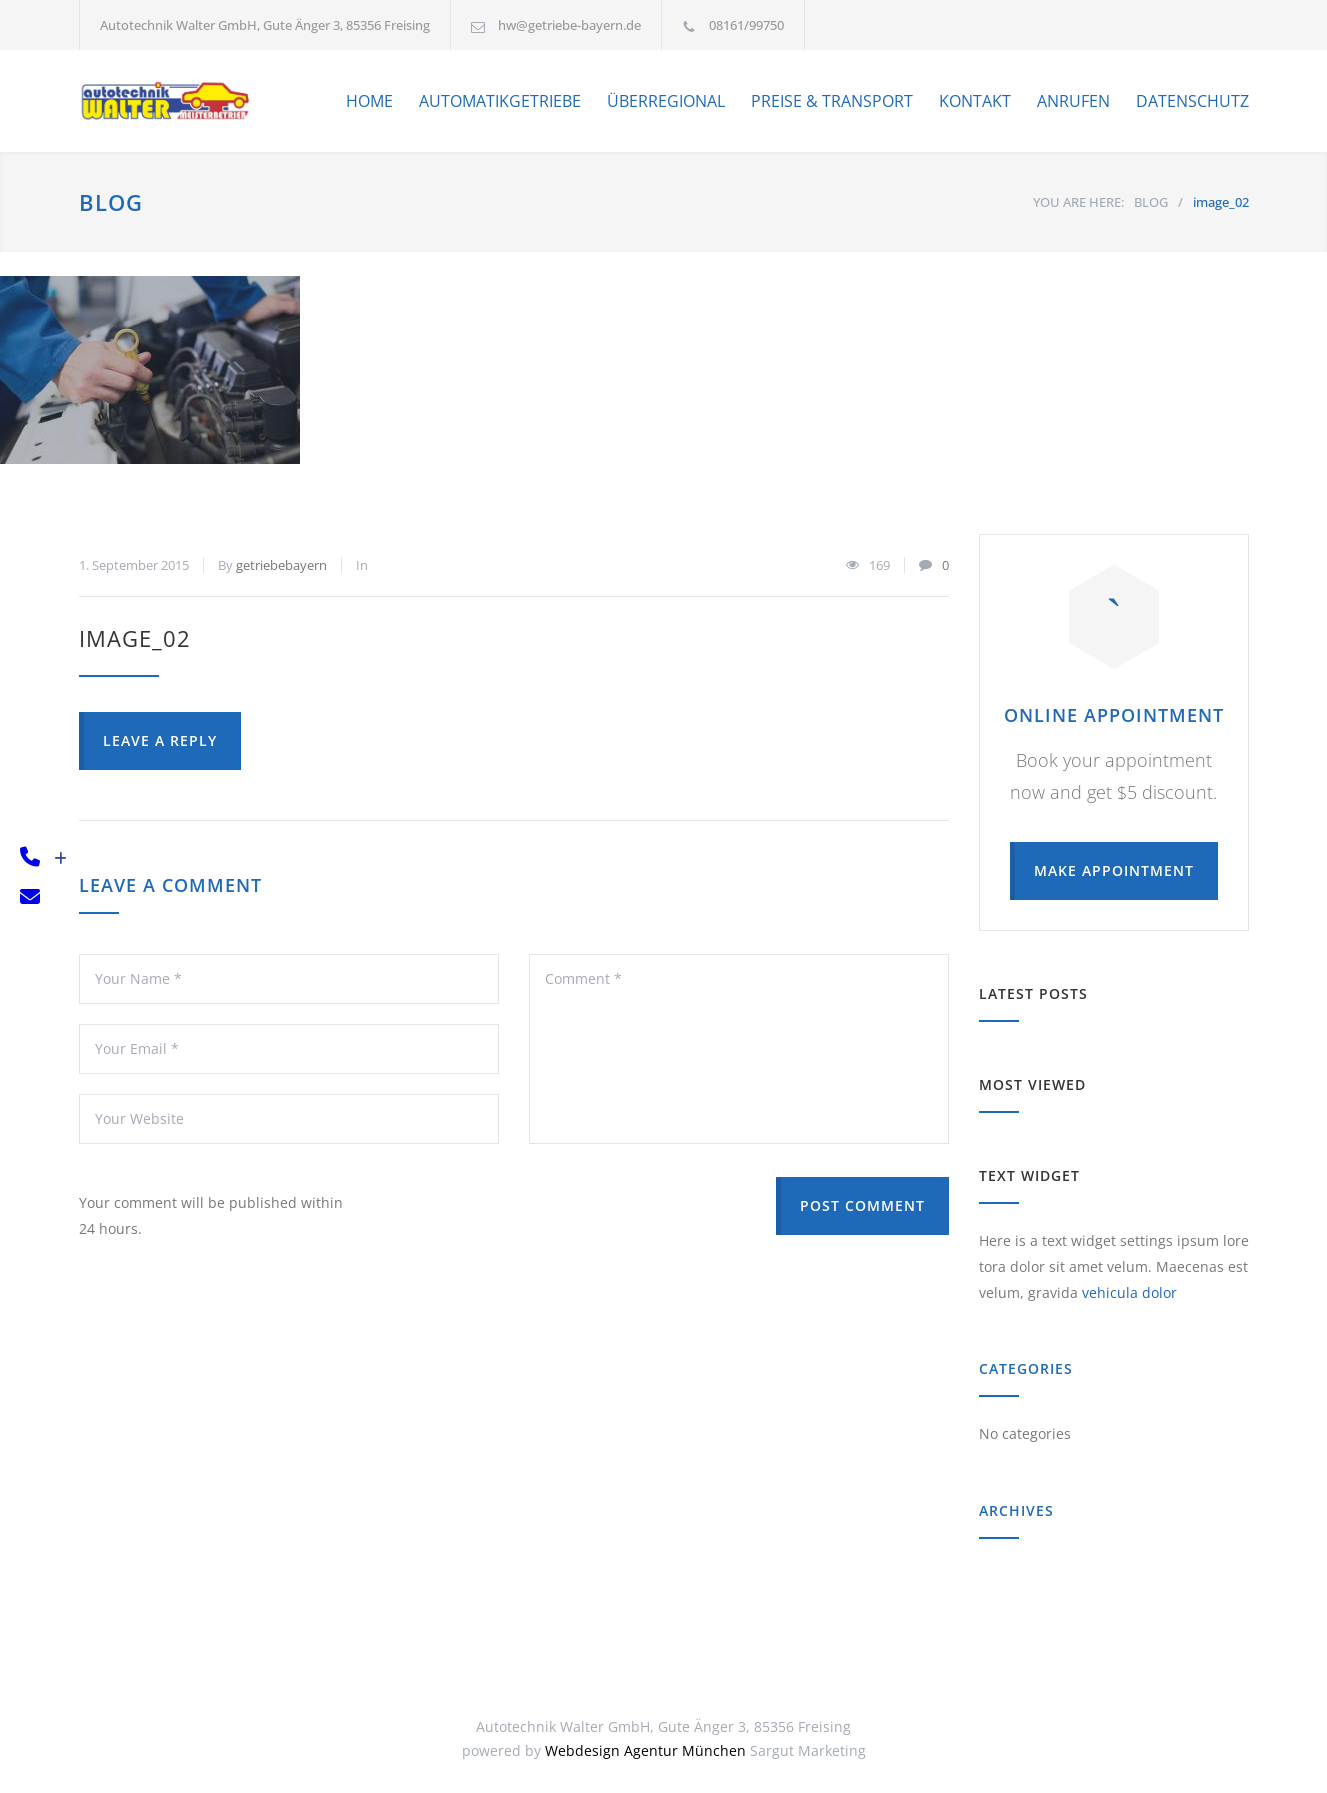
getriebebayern (281, 565)
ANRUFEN (1073, 101)
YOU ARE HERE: (1078, 202)
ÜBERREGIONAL (666, 101)
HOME (369, 101)
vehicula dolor (1129, 1292)
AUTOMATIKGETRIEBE (500, 101)
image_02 (135, 638)
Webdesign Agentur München (645, 1750)
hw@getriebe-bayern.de (569, 25)
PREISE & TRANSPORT (832, 101)
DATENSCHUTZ (1192, 101)
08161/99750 (746, 25)
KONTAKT (975, 101)
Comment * (739, 1049)
